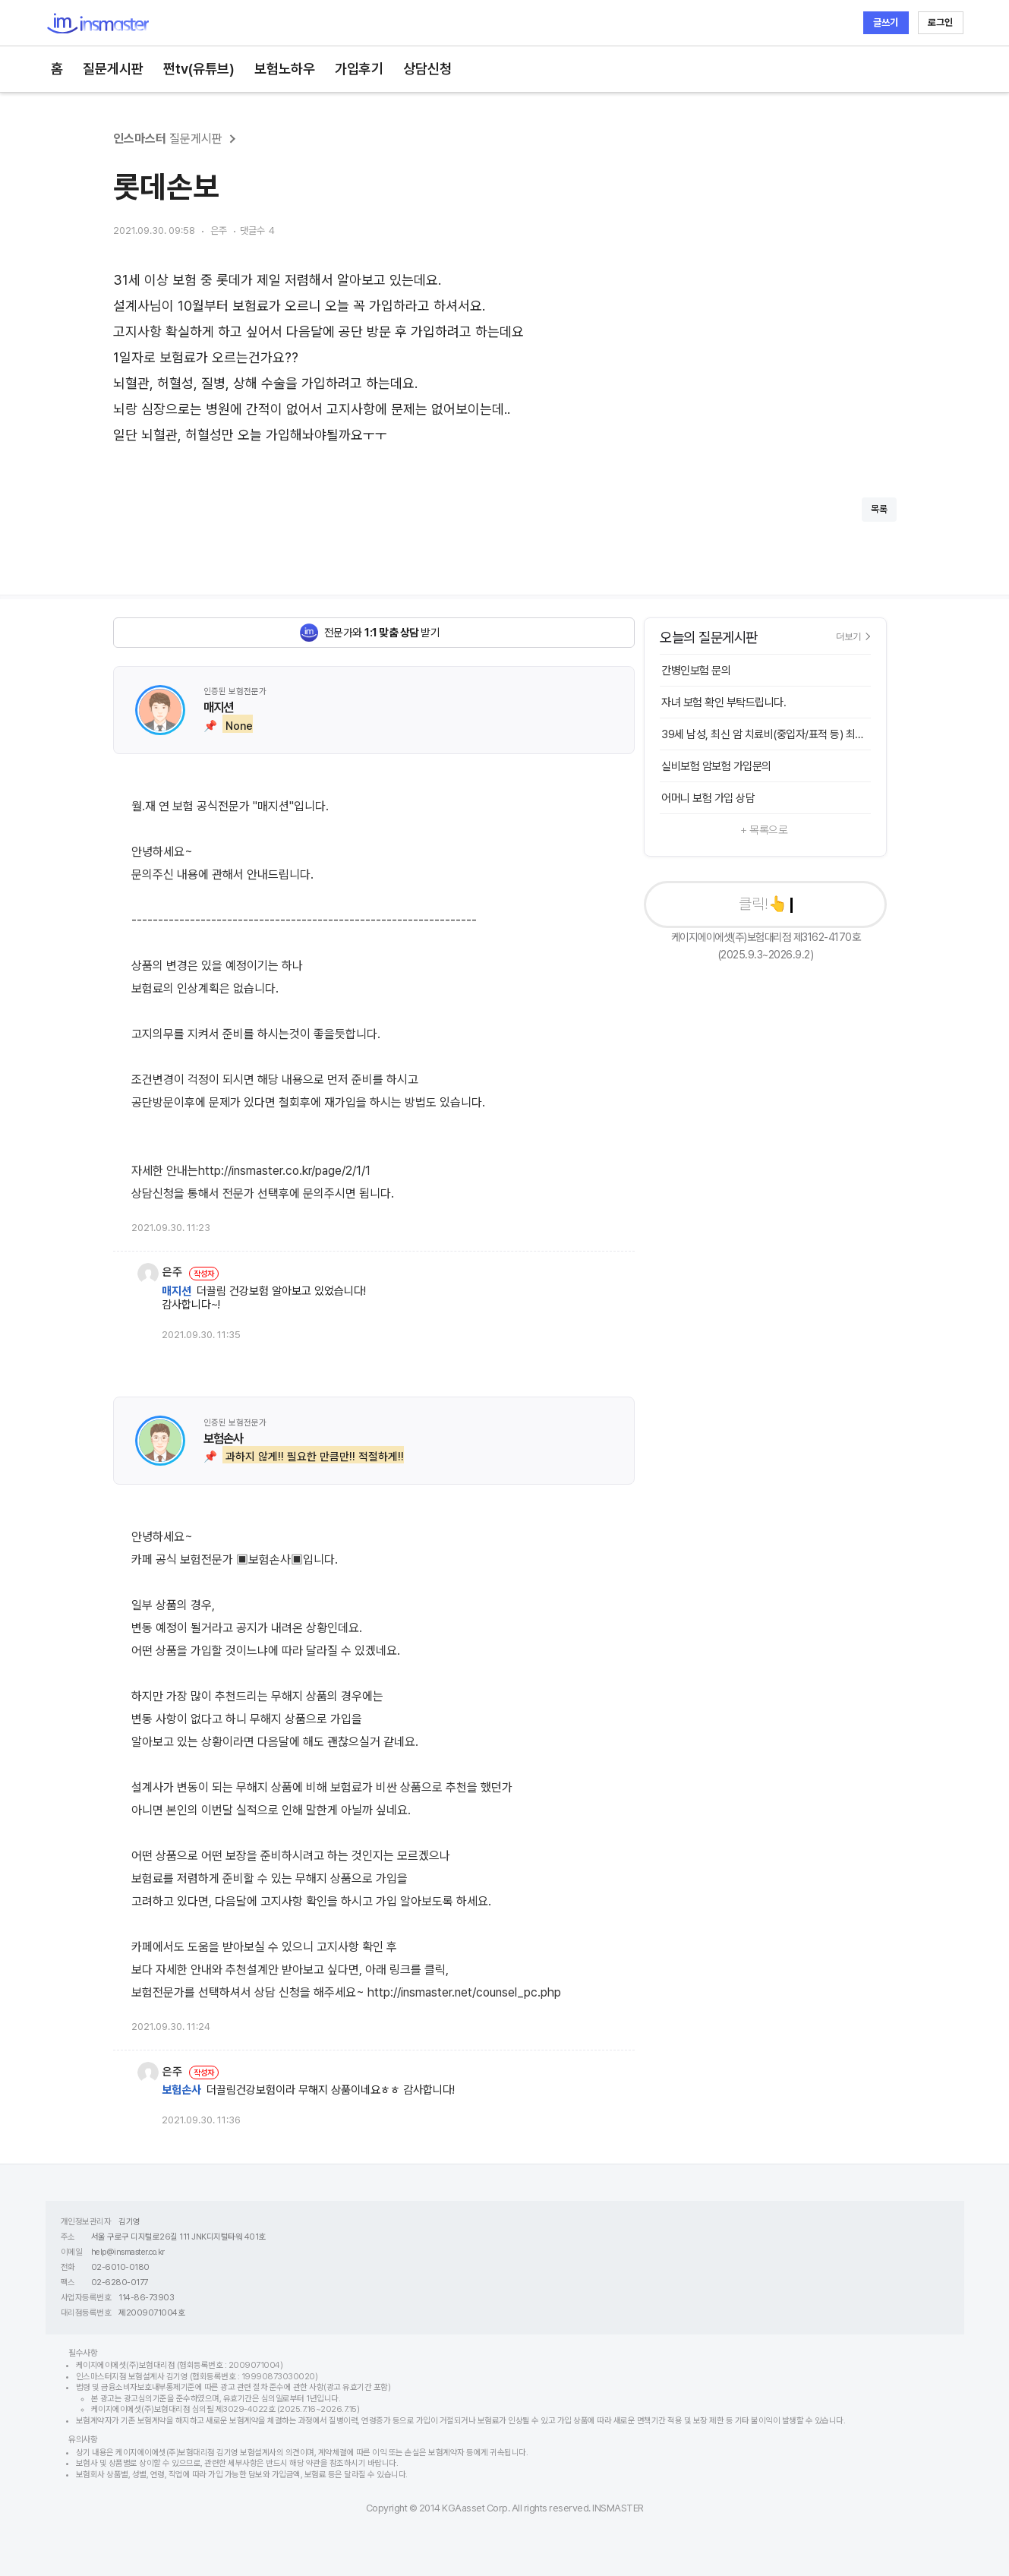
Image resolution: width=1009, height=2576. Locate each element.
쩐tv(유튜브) (199, 69)
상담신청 (427, 69)
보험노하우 (284, 69)
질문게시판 (113, 69)
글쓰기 (885, 22)
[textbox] (505, 357)
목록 (879, 509)
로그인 (940, 22)
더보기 (853, 636)
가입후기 (359, 69)
